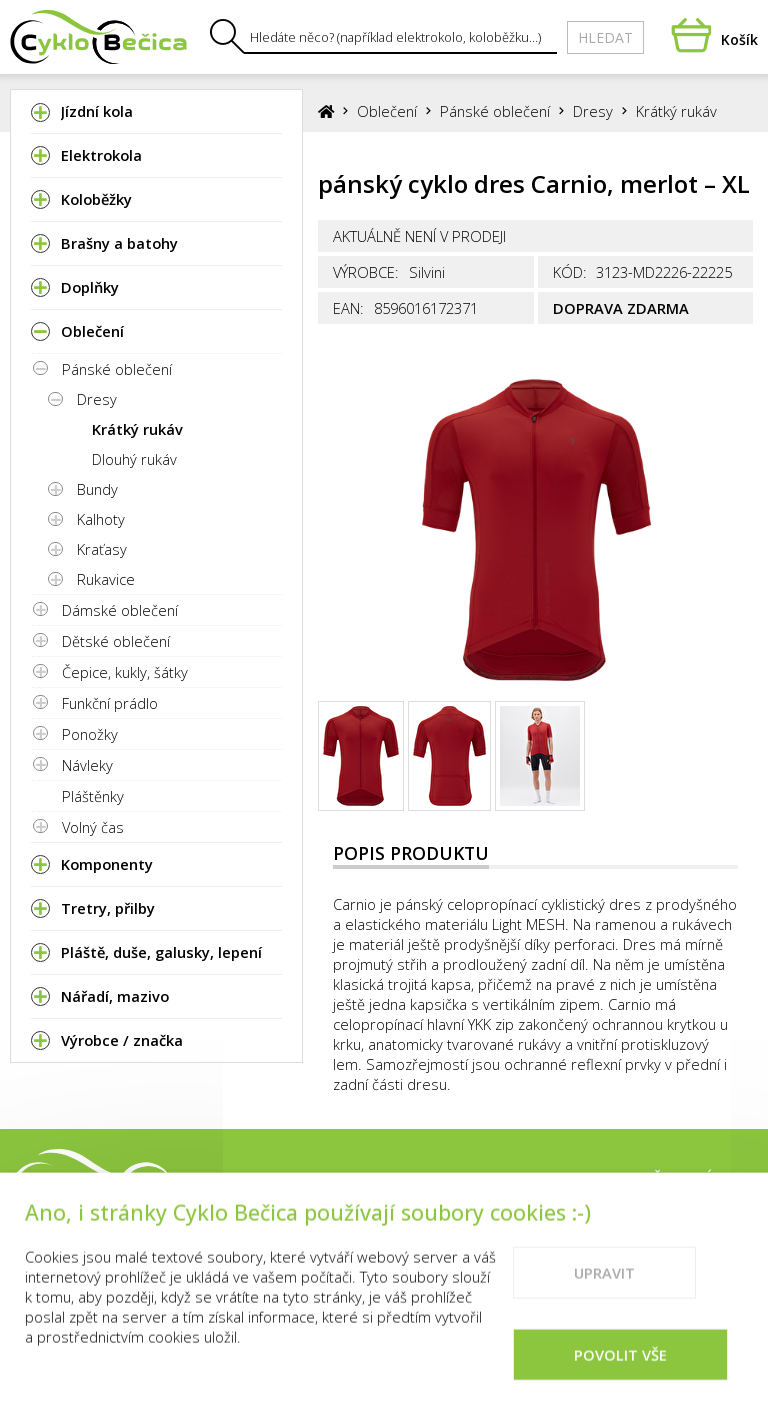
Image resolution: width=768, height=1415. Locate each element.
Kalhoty (101, 519)
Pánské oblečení (117, 369)
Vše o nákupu (700, 1179)
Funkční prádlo (110, 703)
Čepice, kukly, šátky (125, 672)
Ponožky (90, 734)
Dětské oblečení (116, 641)
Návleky (87, 765)
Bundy (97, 489)
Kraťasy (102, 549)
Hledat (605, 37)
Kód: (570, 272)
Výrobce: (366, 272)
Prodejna (476, 1179)
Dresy (97, 399)
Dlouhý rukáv (134, 459)
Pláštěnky (93, 796)
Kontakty (580, 1179)
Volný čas (93, 827)
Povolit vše (620, 1370)
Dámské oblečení (120, 610)
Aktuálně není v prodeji (419, 236)
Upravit (604, 1288)
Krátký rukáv (137, 429)
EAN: (348, 308)
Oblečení (387, 111)
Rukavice (106, 579)
